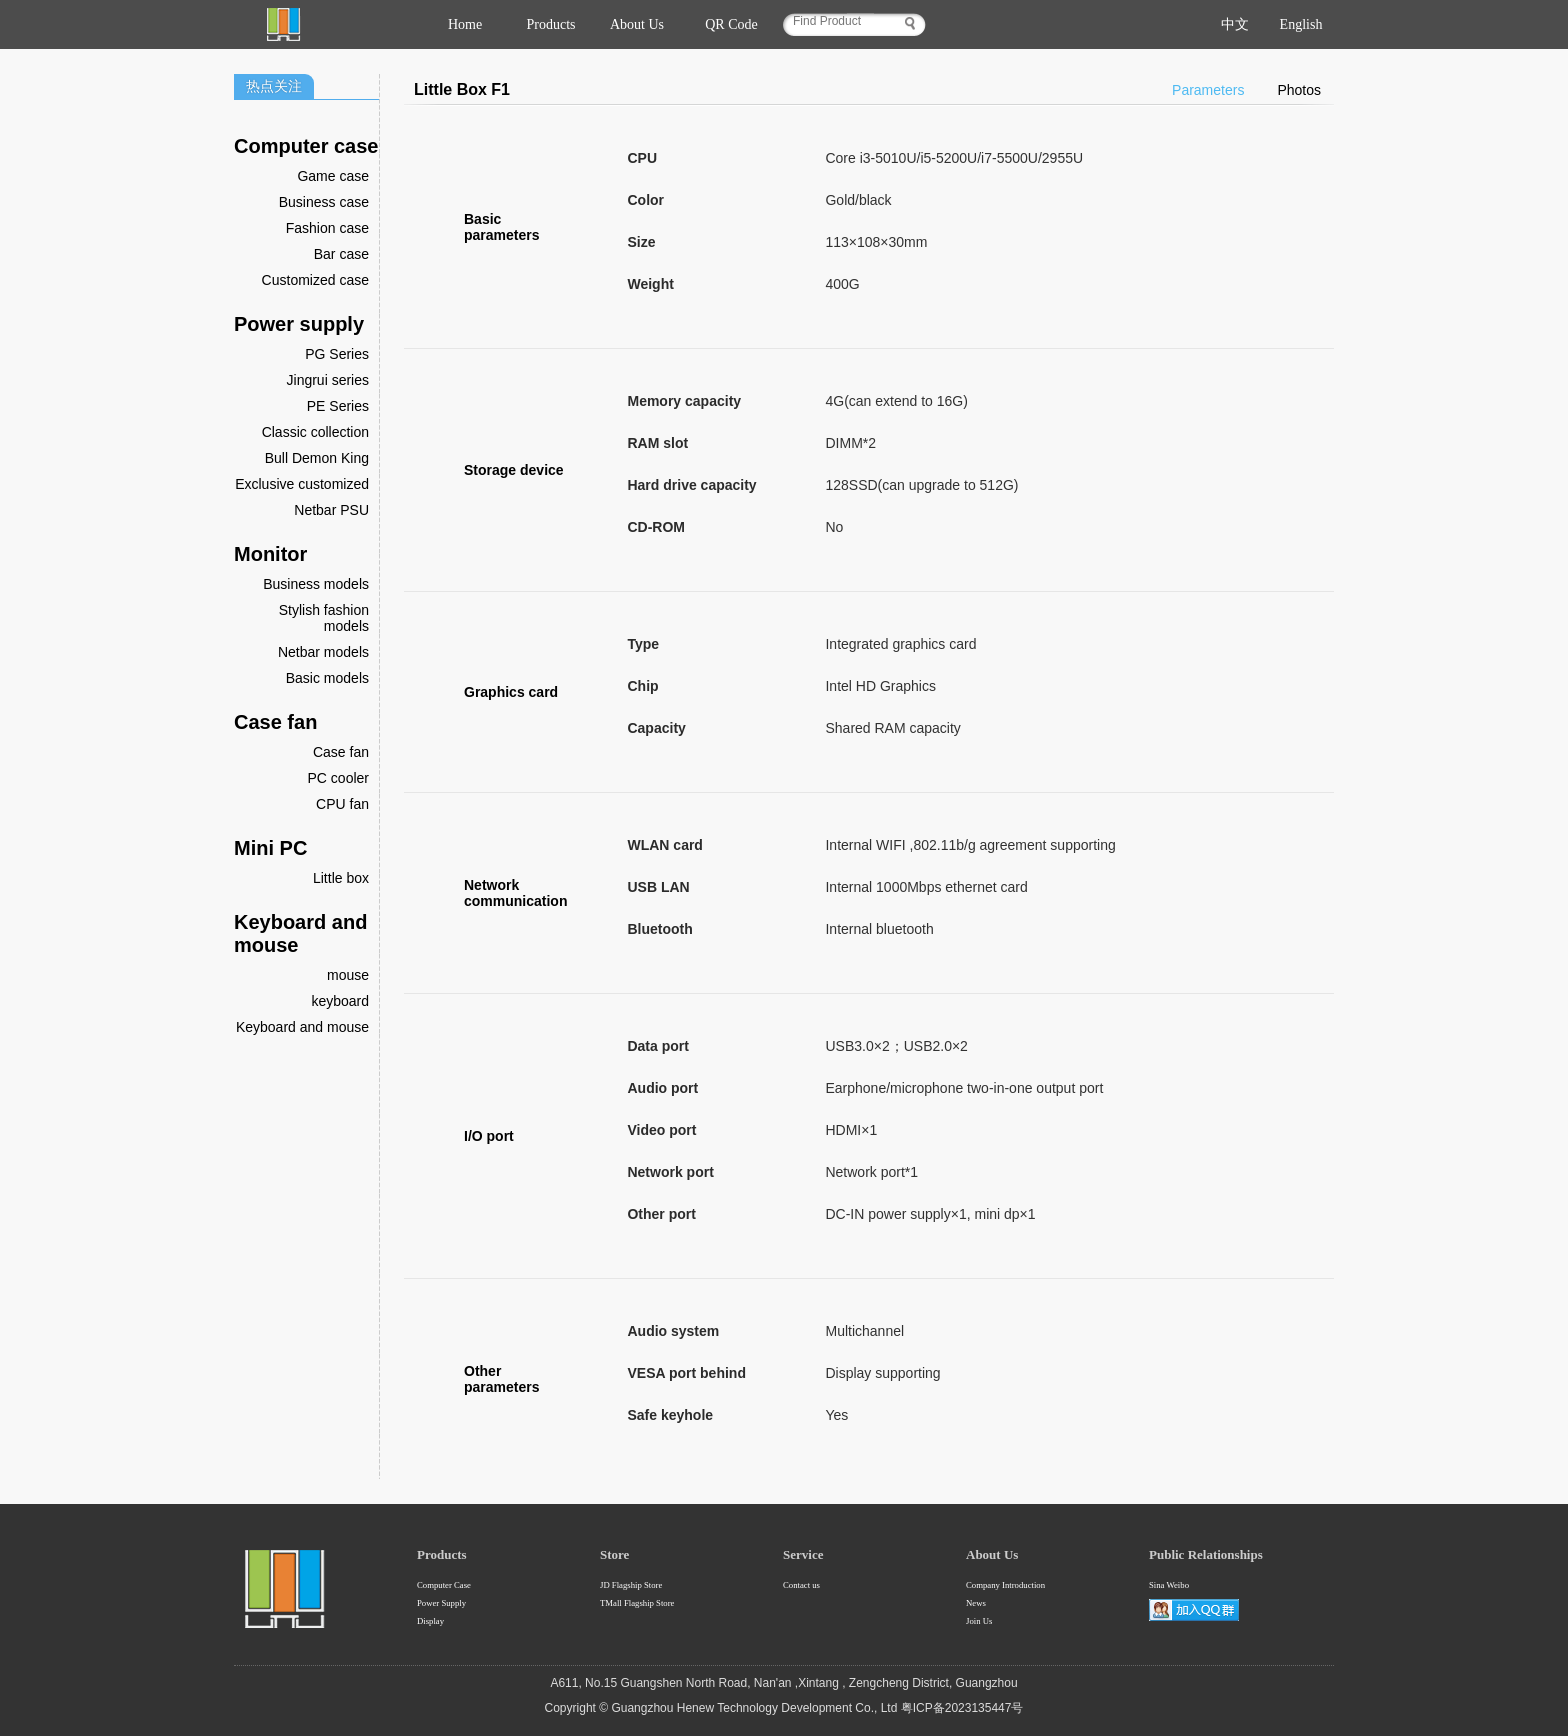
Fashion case (327, 228)
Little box (341, 878)
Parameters (1208, 90)
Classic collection (315, 432)
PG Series (337, 354)
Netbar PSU (331, 510)
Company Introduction (1005, 1585)
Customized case (315, 280)
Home (465, 24)
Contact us (801, 1585)
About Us (637, 24)
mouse (348, 975)
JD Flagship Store (631, 1585)
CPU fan (342, 804)
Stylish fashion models (324, 618)
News (976, 1603)
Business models (316, 584)
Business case (324, 202)
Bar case (341, 254)
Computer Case (444, 1585)
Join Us (979, 1621)
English (1301, 24)
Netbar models (323, 652)
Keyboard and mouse (302, 1027)
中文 (1235, 24)
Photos (1299, 90)
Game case (333, 176)
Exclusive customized (302, 484)
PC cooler (338, 778)
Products (551, 24)
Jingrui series (328, 380)
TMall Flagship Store (637, 1603)
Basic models (327, 678)
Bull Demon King (317, 458)
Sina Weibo (1169, 1585)
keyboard (340, 1001)
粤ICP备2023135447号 (962, 1708)
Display (430, 1621)
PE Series (338, 406)
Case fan (341, 752)
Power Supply (441, 1603)
